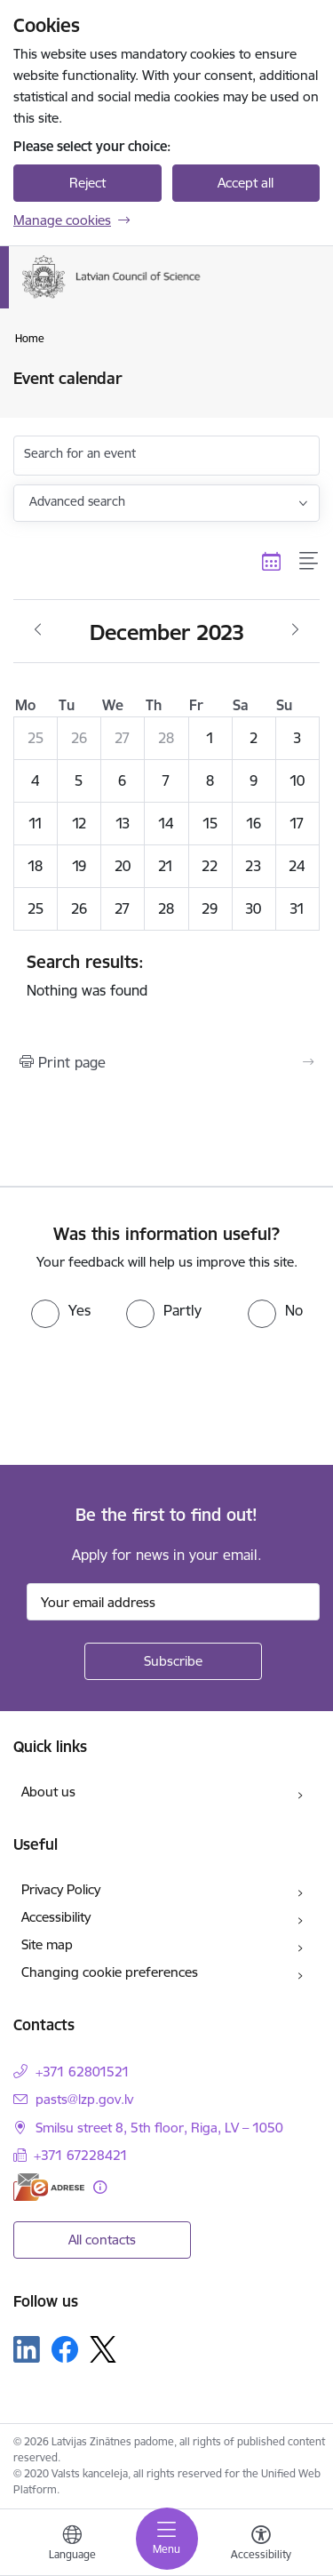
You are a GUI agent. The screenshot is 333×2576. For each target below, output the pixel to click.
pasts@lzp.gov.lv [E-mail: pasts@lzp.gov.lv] (84, 2099)
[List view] (309, 561)
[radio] (61, 1310)
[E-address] (48, 2187)
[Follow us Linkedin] (26, 2349)
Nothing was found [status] (166, 975)
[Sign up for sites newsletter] (173, 1661)
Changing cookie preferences (109, 1972)
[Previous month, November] (38, 630)
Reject (87, 182)
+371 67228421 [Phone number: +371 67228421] (81, 2155)
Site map (47, 1944)
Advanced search (77, 501)
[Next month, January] (295, 630)
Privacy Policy (60, 1889)
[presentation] (148, 1394)
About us (48, 1791)
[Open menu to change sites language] (72, 2544)
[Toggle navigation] (167, 2539)
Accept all (246, 182)
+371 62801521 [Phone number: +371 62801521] (83, 2071)
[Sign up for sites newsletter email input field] (173, 1601)
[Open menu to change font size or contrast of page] (261, 2544)
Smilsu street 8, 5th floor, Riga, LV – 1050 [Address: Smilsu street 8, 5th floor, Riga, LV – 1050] (159, 2127)
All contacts (102, 2239)
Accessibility (56, 1916)
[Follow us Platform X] (103, 2349)
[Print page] (166, 1062)
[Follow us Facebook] (65, 2349)
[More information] (100, 2187)
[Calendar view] (271, 561)
